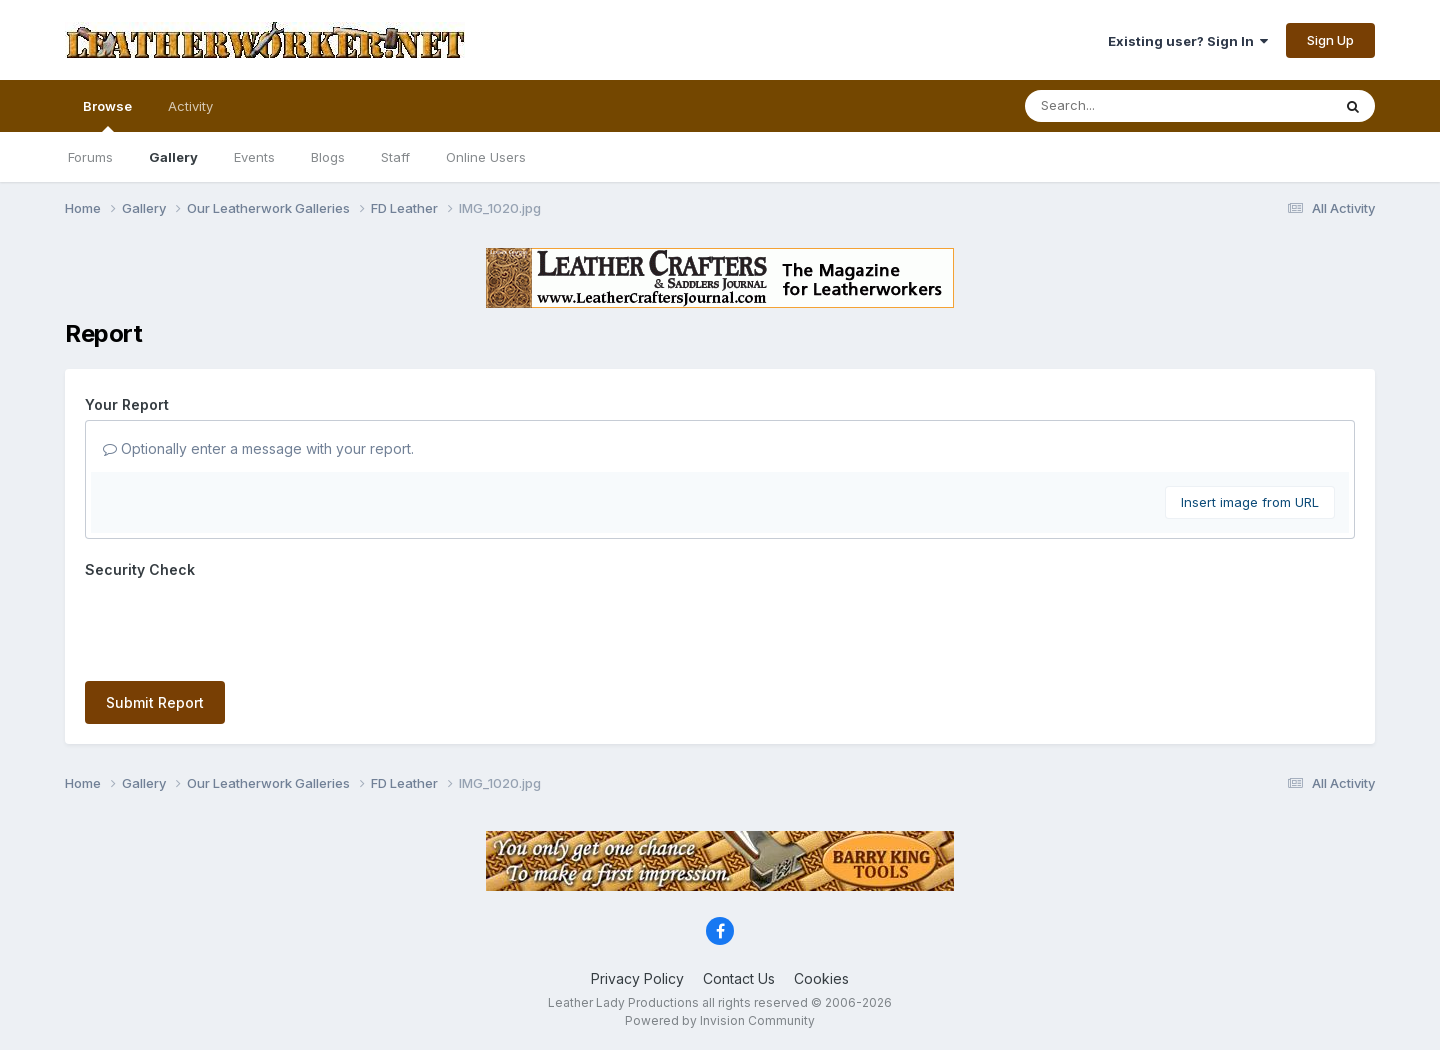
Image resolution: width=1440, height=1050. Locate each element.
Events (254, 157)
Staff (395, 157)
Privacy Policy (637, 978)
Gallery (173, 157)
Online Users (486, 157)
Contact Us (739, 978)
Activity (190, 106)
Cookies (821, 978)
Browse (107, 115)
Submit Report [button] (155, 702)
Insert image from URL (1250, 502)
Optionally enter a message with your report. (258, 448)
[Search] (1123, 106)
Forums (90, 157)
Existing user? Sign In (1188, 41)
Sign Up (1330, 40)
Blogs (328, 157)
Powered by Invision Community (720, 1020)
